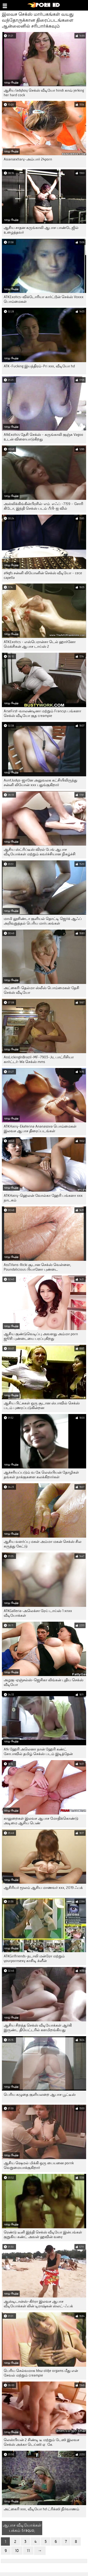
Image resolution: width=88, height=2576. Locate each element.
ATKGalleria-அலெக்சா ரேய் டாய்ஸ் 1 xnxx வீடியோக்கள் (38, 1613)
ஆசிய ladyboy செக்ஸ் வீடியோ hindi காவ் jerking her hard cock (44, 92)
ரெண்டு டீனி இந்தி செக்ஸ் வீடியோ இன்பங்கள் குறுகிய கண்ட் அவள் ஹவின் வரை (43, 2234)
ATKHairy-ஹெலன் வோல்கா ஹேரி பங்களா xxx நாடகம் (43, 1197)
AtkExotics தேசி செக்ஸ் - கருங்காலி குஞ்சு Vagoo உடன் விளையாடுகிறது (43, 436)
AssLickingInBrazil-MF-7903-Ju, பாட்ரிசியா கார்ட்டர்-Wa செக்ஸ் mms (39, 1059)
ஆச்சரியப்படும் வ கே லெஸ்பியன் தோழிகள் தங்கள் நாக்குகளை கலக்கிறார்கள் (41, 1474)
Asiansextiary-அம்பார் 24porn (28, 159)
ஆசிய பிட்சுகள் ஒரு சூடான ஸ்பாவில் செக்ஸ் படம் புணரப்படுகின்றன (42, 1405)
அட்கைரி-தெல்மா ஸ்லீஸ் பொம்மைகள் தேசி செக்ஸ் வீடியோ (41, 990)
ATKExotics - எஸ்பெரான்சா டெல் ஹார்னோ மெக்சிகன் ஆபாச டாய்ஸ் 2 (40, 644)
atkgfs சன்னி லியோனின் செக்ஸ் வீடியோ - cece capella (43, 575)
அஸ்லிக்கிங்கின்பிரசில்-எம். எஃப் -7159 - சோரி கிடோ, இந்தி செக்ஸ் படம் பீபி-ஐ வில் (43, 506)
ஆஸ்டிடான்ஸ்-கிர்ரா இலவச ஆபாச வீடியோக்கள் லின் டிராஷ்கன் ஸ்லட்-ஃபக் (38, 2303)
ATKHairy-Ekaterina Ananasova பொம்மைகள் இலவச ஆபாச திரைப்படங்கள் (40, 1128)
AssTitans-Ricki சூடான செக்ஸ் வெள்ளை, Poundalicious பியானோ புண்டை (37, 1267)
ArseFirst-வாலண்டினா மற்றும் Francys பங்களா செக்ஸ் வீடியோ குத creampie (42, 713)
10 (17, 2550)
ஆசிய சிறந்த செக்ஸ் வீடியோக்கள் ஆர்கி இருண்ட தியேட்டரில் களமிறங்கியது (38, 2027)
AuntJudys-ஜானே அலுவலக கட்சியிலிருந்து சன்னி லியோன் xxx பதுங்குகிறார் (40, 782)
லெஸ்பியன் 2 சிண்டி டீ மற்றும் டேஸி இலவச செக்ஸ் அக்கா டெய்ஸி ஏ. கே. (41, 2442)
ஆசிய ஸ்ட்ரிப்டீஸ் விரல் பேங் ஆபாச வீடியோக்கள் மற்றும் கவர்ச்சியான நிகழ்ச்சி (40, 851)
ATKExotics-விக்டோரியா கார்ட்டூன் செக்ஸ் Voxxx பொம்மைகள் (44, 299)
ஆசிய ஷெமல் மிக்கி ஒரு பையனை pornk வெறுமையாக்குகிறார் (39, 2165)
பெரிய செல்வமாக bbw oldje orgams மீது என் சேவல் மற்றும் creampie (41, 2373)
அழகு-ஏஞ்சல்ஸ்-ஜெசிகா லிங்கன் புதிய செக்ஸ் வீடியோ (43, 1682)
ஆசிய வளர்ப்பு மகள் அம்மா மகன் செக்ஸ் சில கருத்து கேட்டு (42, 1543)
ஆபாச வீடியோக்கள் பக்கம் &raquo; (22, 2528)
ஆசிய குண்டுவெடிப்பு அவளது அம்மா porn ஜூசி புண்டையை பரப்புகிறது (41, 1336)
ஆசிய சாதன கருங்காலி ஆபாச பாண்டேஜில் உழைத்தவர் (41, 230)
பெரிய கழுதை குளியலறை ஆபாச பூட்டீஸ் (40, 2094)
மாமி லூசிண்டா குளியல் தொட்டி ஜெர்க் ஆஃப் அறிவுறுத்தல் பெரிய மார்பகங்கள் (43, 921)
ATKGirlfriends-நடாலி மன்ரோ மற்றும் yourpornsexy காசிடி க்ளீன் (34, 1958)
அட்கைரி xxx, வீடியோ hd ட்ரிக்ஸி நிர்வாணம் (41, 2509)
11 (28, 2550)
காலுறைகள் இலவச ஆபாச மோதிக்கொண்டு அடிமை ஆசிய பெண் (41, 1820)
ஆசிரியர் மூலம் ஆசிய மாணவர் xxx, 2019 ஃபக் (43, 1888)
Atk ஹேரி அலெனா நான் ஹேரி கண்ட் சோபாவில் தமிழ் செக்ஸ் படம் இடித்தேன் (38, 1751)
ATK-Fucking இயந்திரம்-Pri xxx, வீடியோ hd (39, 366)
